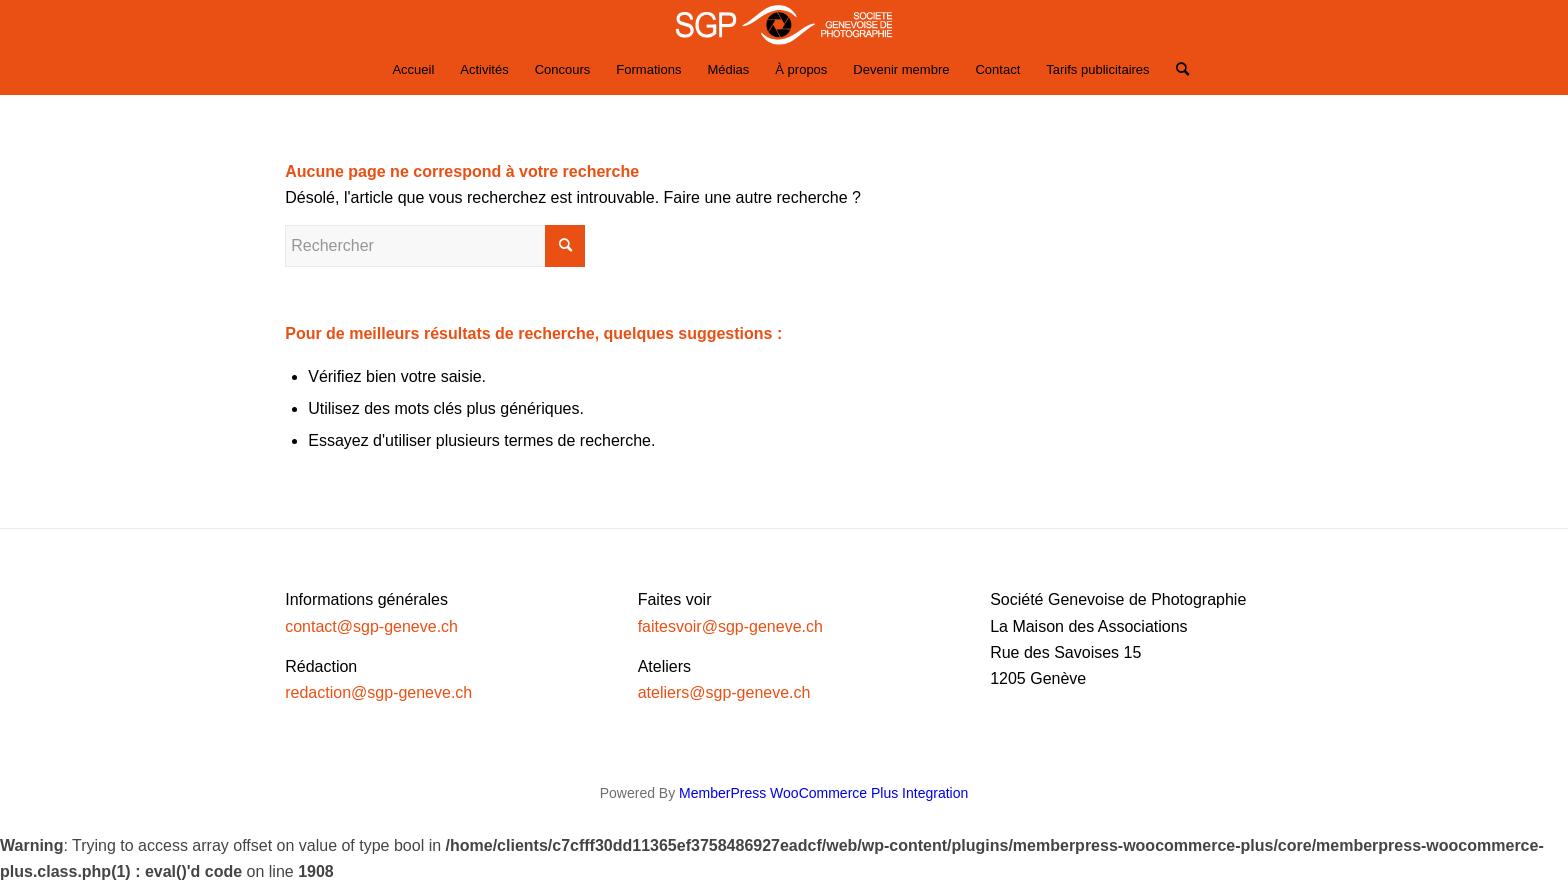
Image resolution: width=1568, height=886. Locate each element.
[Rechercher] (1176, 70)
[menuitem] (413, 70)
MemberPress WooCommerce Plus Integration (823, 793)
